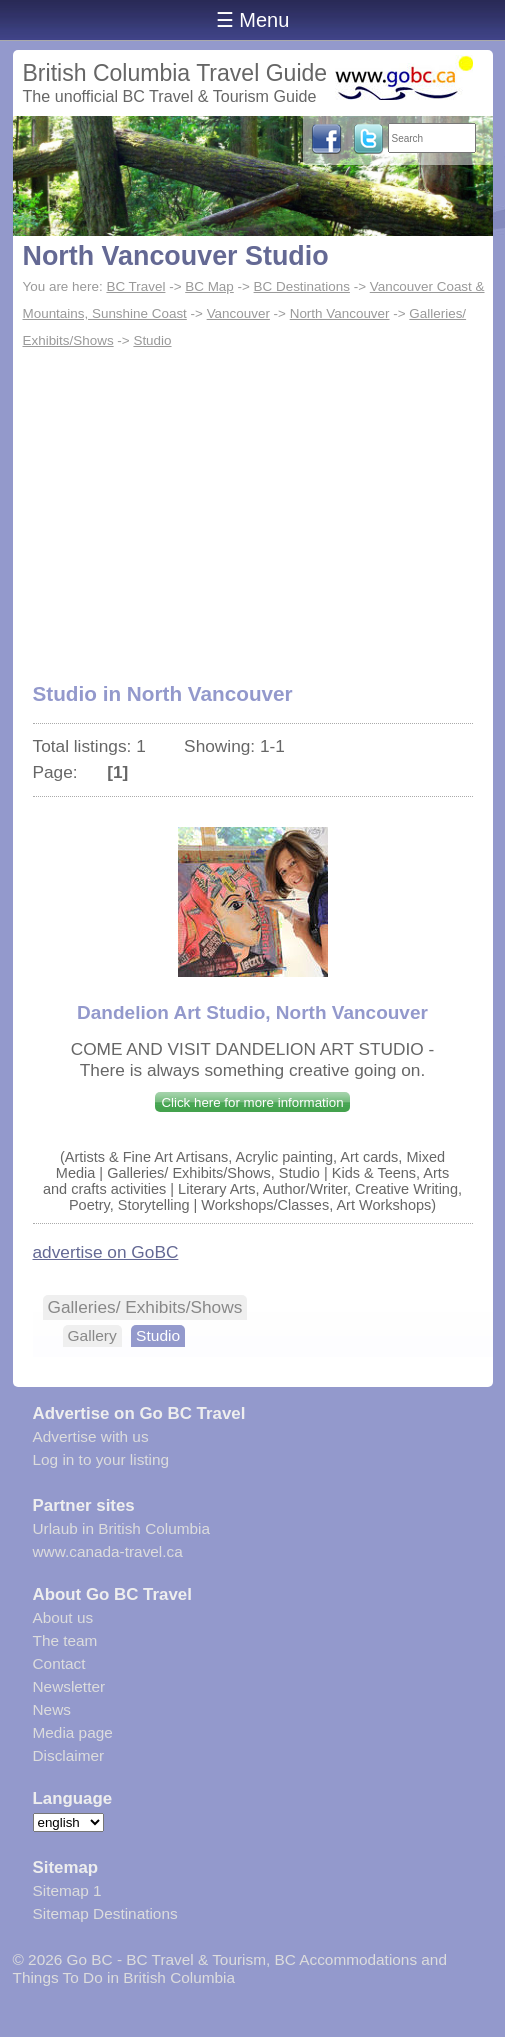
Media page (73, 1732)
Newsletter (69, 1686)
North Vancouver (340, 313)
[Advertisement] (253, 505)
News (52, 1709)
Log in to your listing (101, 1459)
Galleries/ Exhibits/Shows (145, 1307)
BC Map (209, 286)
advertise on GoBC (106, 1252)
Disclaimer (69, 1755)
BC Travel (135, 286)
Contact (59, 1663)
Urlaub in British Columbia (122, 1528)
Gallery (92, 1335)
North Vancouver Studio (176, 256)
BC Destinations (302, 286)
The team (65, 1640)
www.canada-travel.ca (108, 1551)
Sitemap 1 (67, 1890)
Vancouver (238, 313)
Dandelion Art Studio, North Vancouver (252, 1012)
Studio (152, 340)
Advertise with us (91, 1436)
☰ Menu (253, 20)
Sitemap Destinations (105, 1913)
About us (63, 1617)
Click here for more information (252, 1102)
